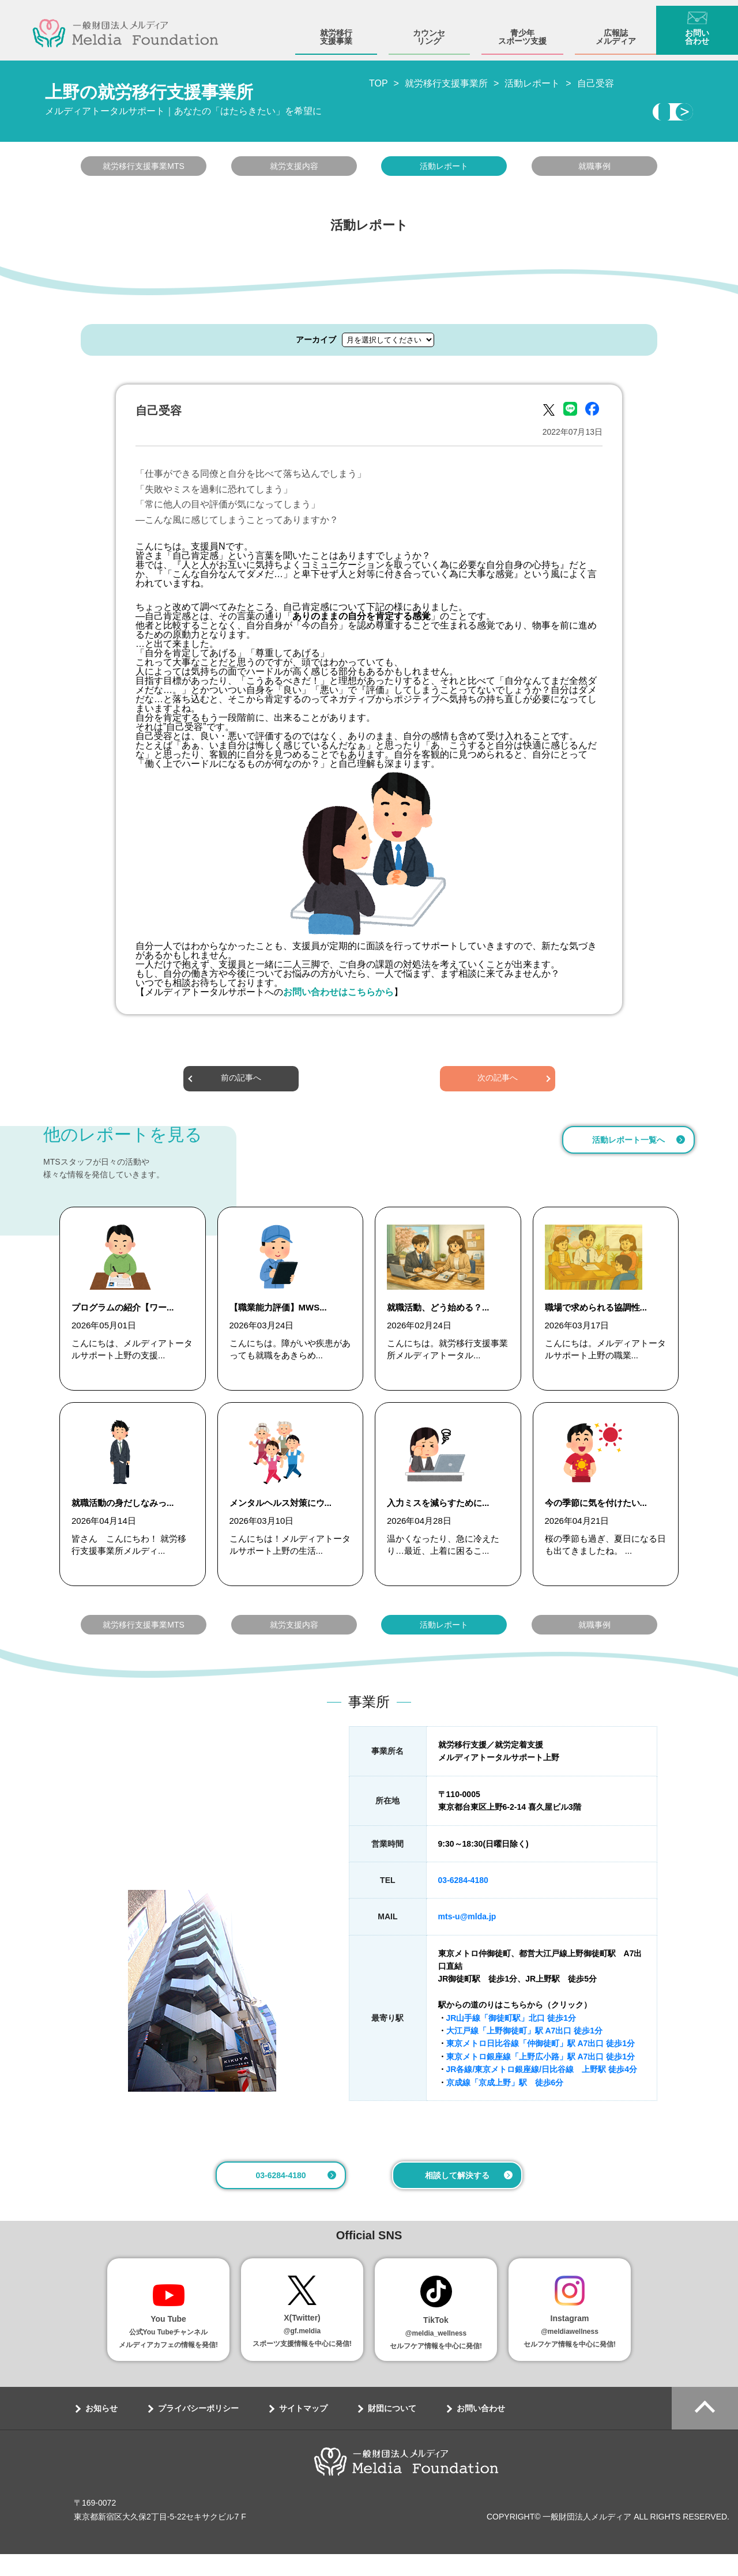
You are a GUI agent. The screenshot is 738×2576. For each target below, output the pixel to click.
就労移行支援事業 (336, 31)
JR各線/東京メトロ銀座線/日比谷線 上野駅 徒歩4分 (541, 2091)
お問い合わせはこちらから (338, 995)
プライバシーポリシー (198, 2430)
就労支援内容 (294, 169)
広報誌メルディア (616, 31)
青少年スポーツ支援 (522, 31)
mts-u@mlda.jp (467, 1938)
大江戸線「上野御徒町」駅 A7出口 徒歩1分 (524, 2052)
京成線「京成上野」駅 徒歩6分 (505, 2104)
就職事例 (594, 169)
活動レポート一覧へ (628, 1143)
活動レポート (444, 169)
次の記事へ (497, 1082)
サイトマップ (303, 2430)
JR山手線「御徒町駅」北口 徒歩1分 (511, 2039)
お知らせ (101, 2430)
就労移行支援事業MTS (143, 169)
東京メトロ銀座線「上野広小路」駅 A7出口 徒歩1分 (540, 2078)
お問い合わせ (697, 31)
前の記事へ (241, 1082)
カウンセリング (429, 31)
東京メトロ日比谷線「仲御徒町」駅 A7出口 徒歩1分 (540, 2065)
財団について (392, 2430)
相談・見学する (587, 113)
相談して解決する (457, 2197)
